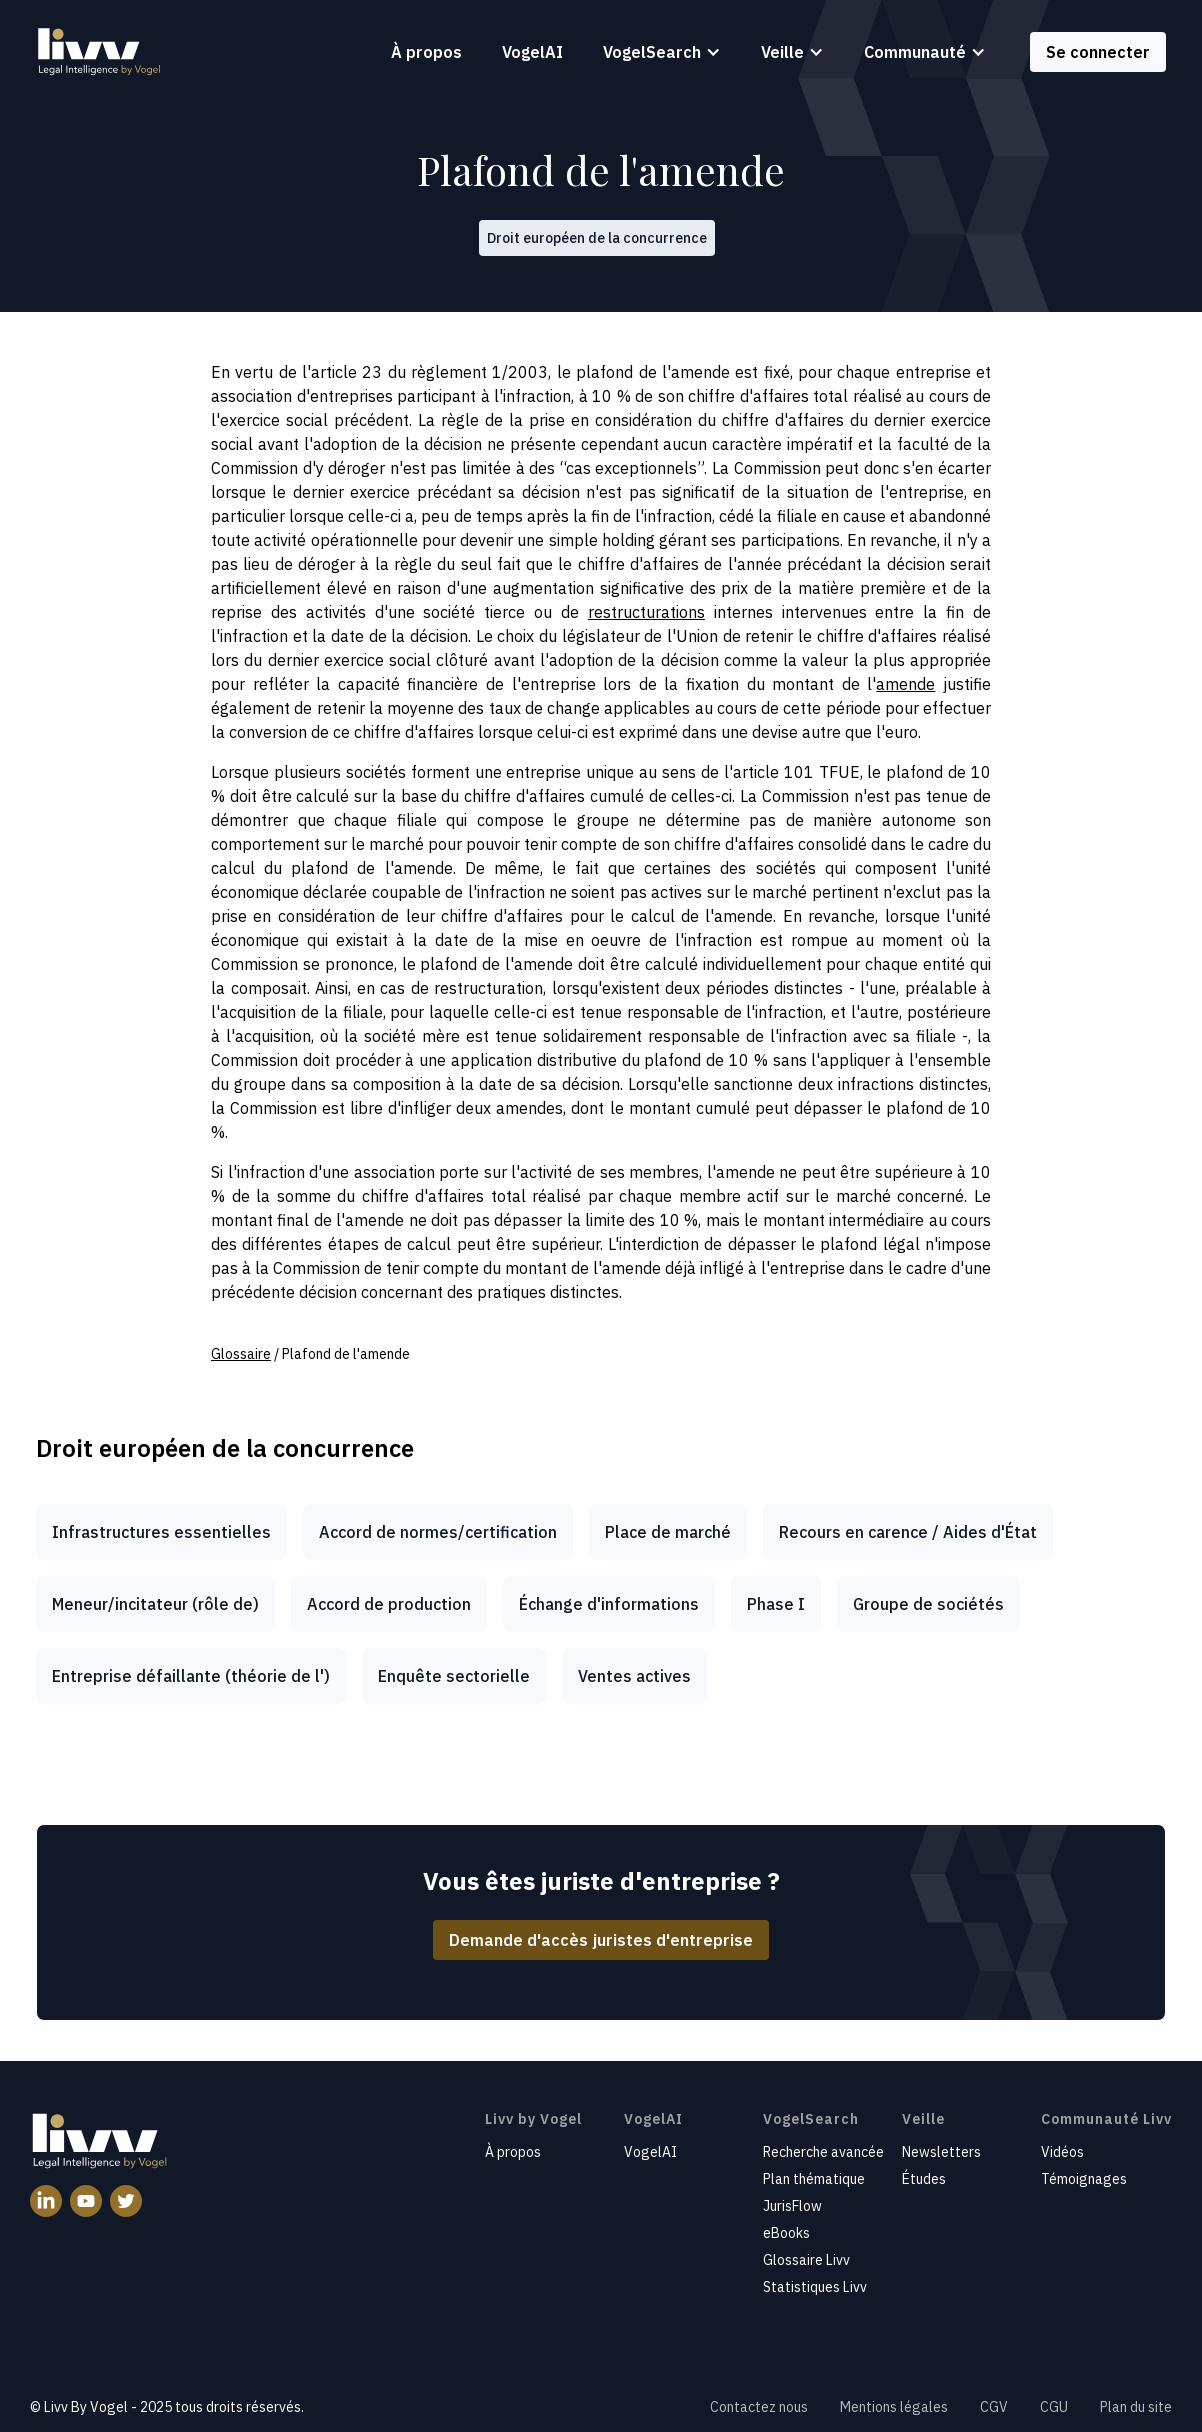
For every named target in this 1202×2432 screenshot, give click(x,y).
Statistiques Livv (815, 2287)
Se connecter (1098, 52)
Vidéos (1062, 2152)
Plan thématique (814, 2179)
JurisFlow (792, 2206)
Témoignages (1084, 2179)
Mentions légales (894, 2407)
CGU (1054, 2407)
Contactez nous (759, 2407)
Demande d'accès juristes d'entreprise (601, 1940)
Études (924, 2179)
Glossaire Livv (806, 2260)
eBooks (786, 2233)
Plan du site (1136, 2407)
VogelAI (532, 52)
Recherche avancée (823, 2152)
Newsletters (941, 2152)
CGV (994, 2407)
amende (905, 684)
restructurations (646, 612)
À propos (426, 52)
